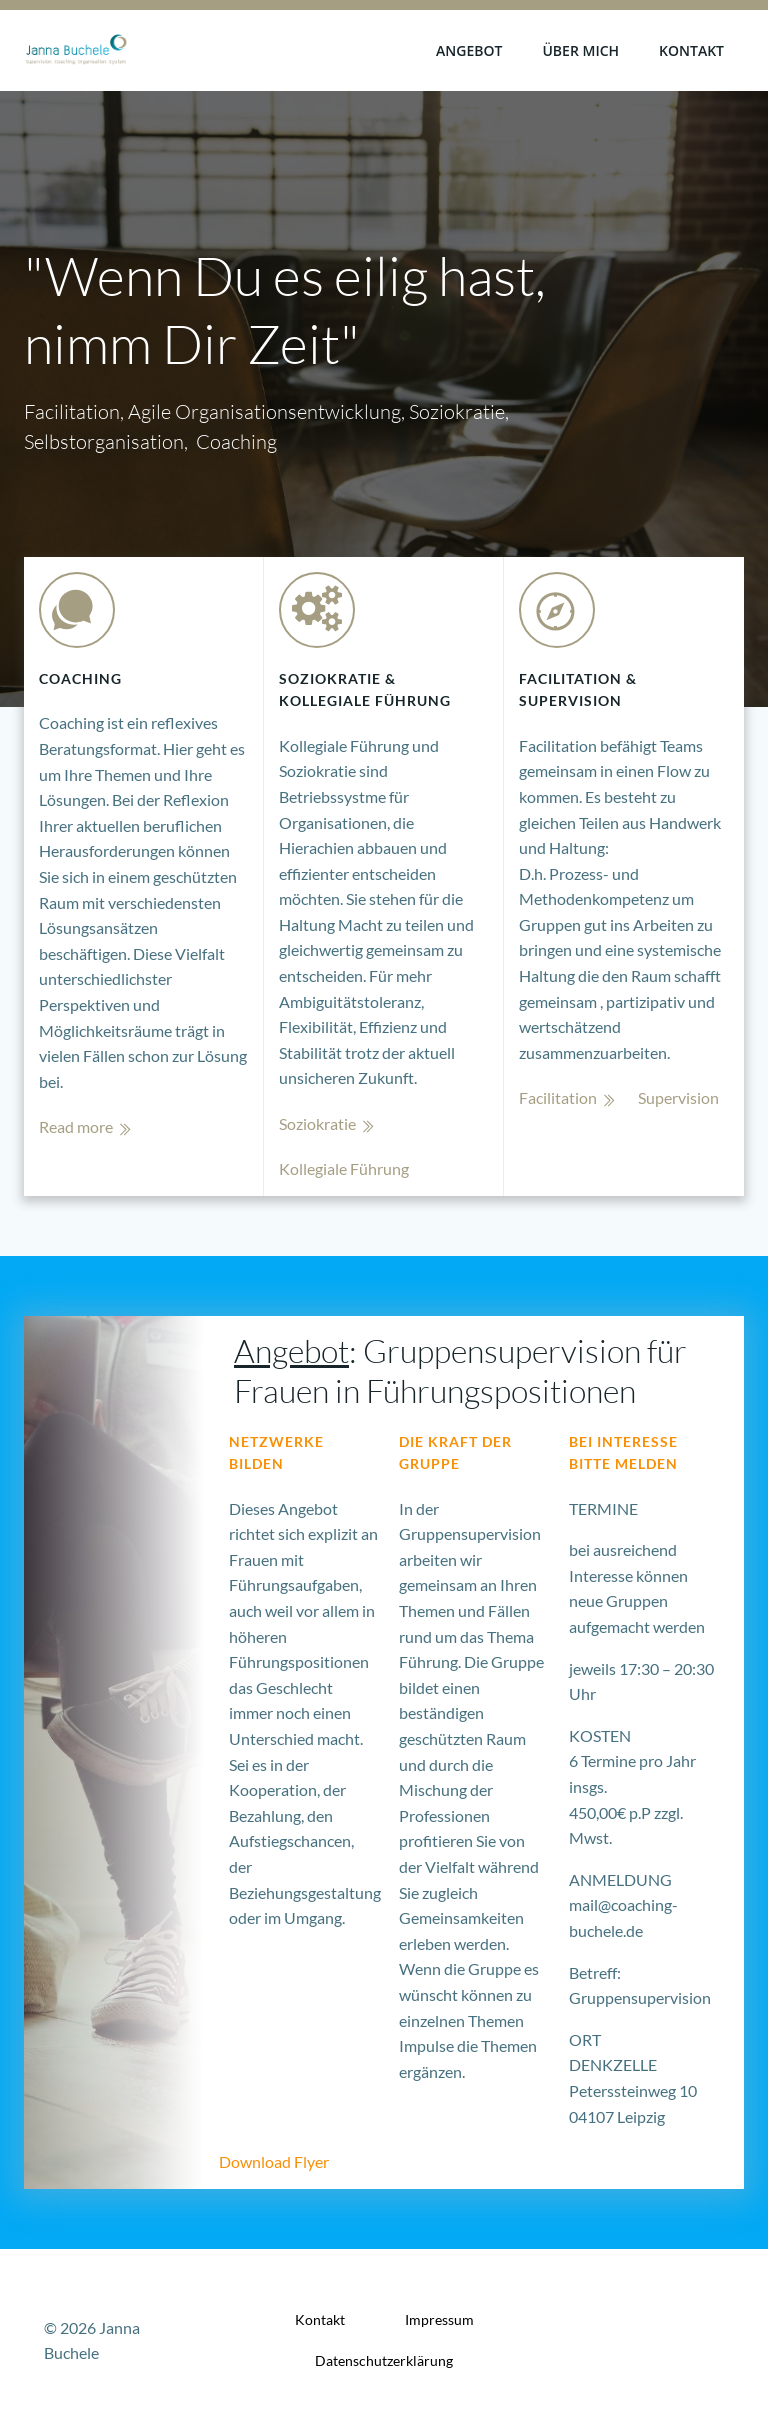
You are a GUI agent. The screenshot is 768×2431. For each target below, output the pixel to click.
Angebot (469, 50)
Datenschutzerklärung (384, 2360)
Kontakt (691, 50)
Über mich (580, 50)
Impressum (439, 2319)
